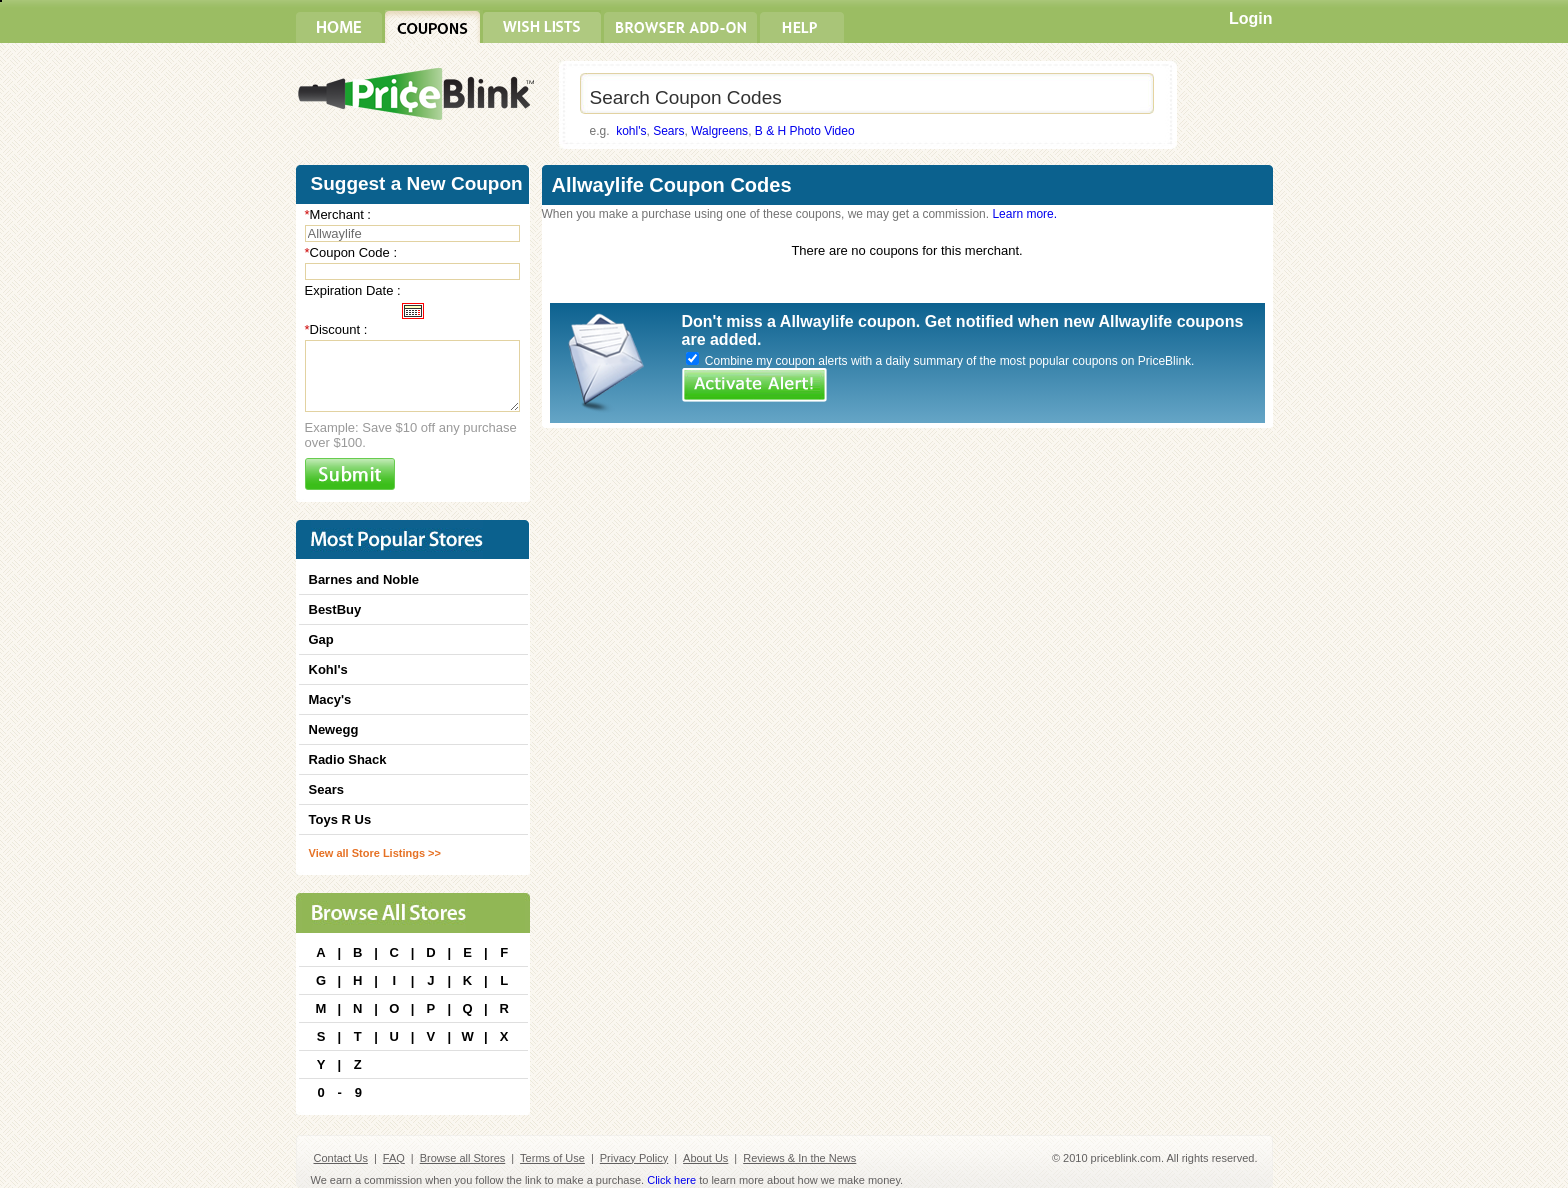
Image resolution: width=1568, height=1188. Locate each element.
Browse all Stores (463, 1158)
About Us (705, 1158)
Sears (668, 131)
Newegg (334, 729)
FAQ (394, 1158)
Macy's (330, 699)
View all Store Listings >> (375, 853)
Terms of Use (552, 1158)
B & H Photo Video (805, 131)
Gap (321, 639)
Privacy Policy (634, 1158)
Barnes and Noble (364, 579)
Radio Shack (348, 759)
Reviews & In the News (799, 1158)
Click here (671, 1180)
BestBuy (335, 609)
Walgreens (719, 131)
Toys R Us (340, 819)
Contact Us (341, 1158)
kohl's (631, 131)
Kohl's (328, 669)
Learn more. (1024, 214)
